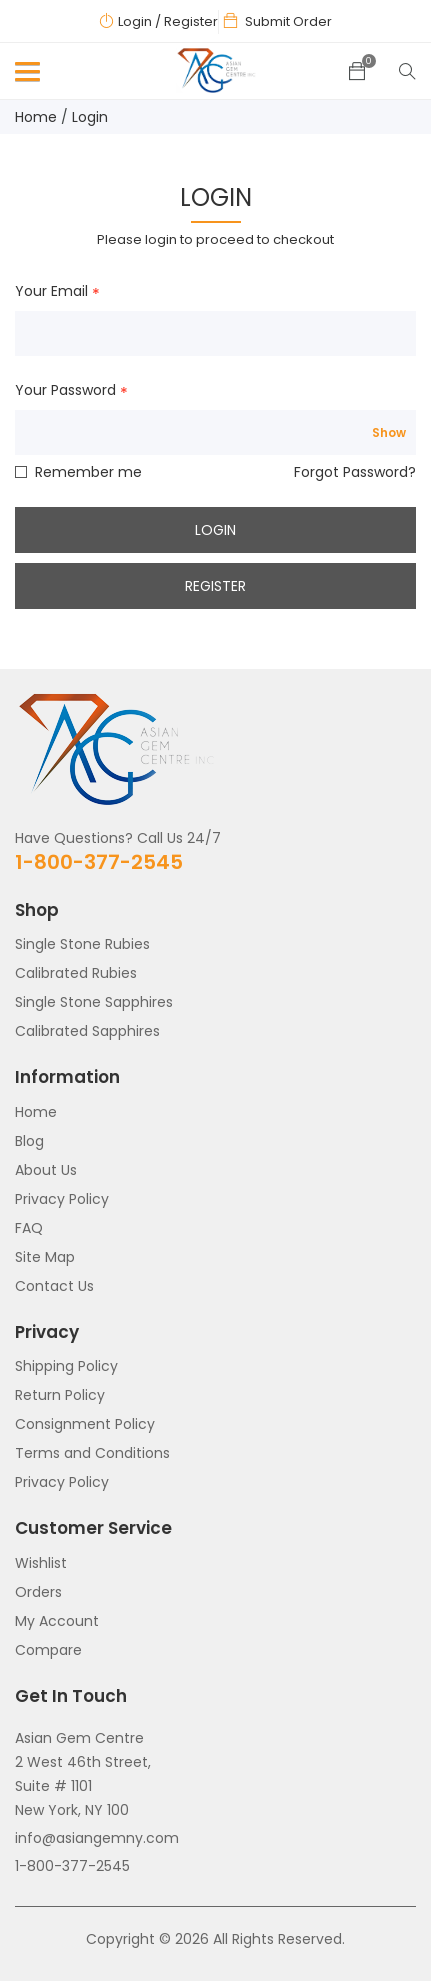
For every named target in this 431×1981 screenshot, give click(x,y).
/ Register (186, 21)
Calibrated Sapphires (87, 1031)
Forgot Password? (355, 472)
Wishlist (41, 1563)
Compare (48, 1650)
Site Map (45, 1257)
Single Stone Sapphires (94, 1002)
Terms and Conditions (92, 1453)
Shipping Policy (66, 1366)
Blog (29, 1141)
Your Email (51, 292)
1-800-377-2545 (99, 862)
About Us (46, 1170)
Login (135, 21)
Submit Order (288, 21)
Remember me (88, 472)
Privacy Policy (62, 1199)
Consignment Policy (85, 1424)
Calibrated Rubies (76, 973)
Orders (38, 1592)
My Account (57, 1621)
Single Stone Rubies (82, 944)
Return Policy (60, 1395)
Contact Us (54, 1286)
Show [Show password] (389, 433)
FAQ (29, 1228)
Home (36, 117)
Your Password (65, 391)
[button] (24, 76)
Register (215, 586)
